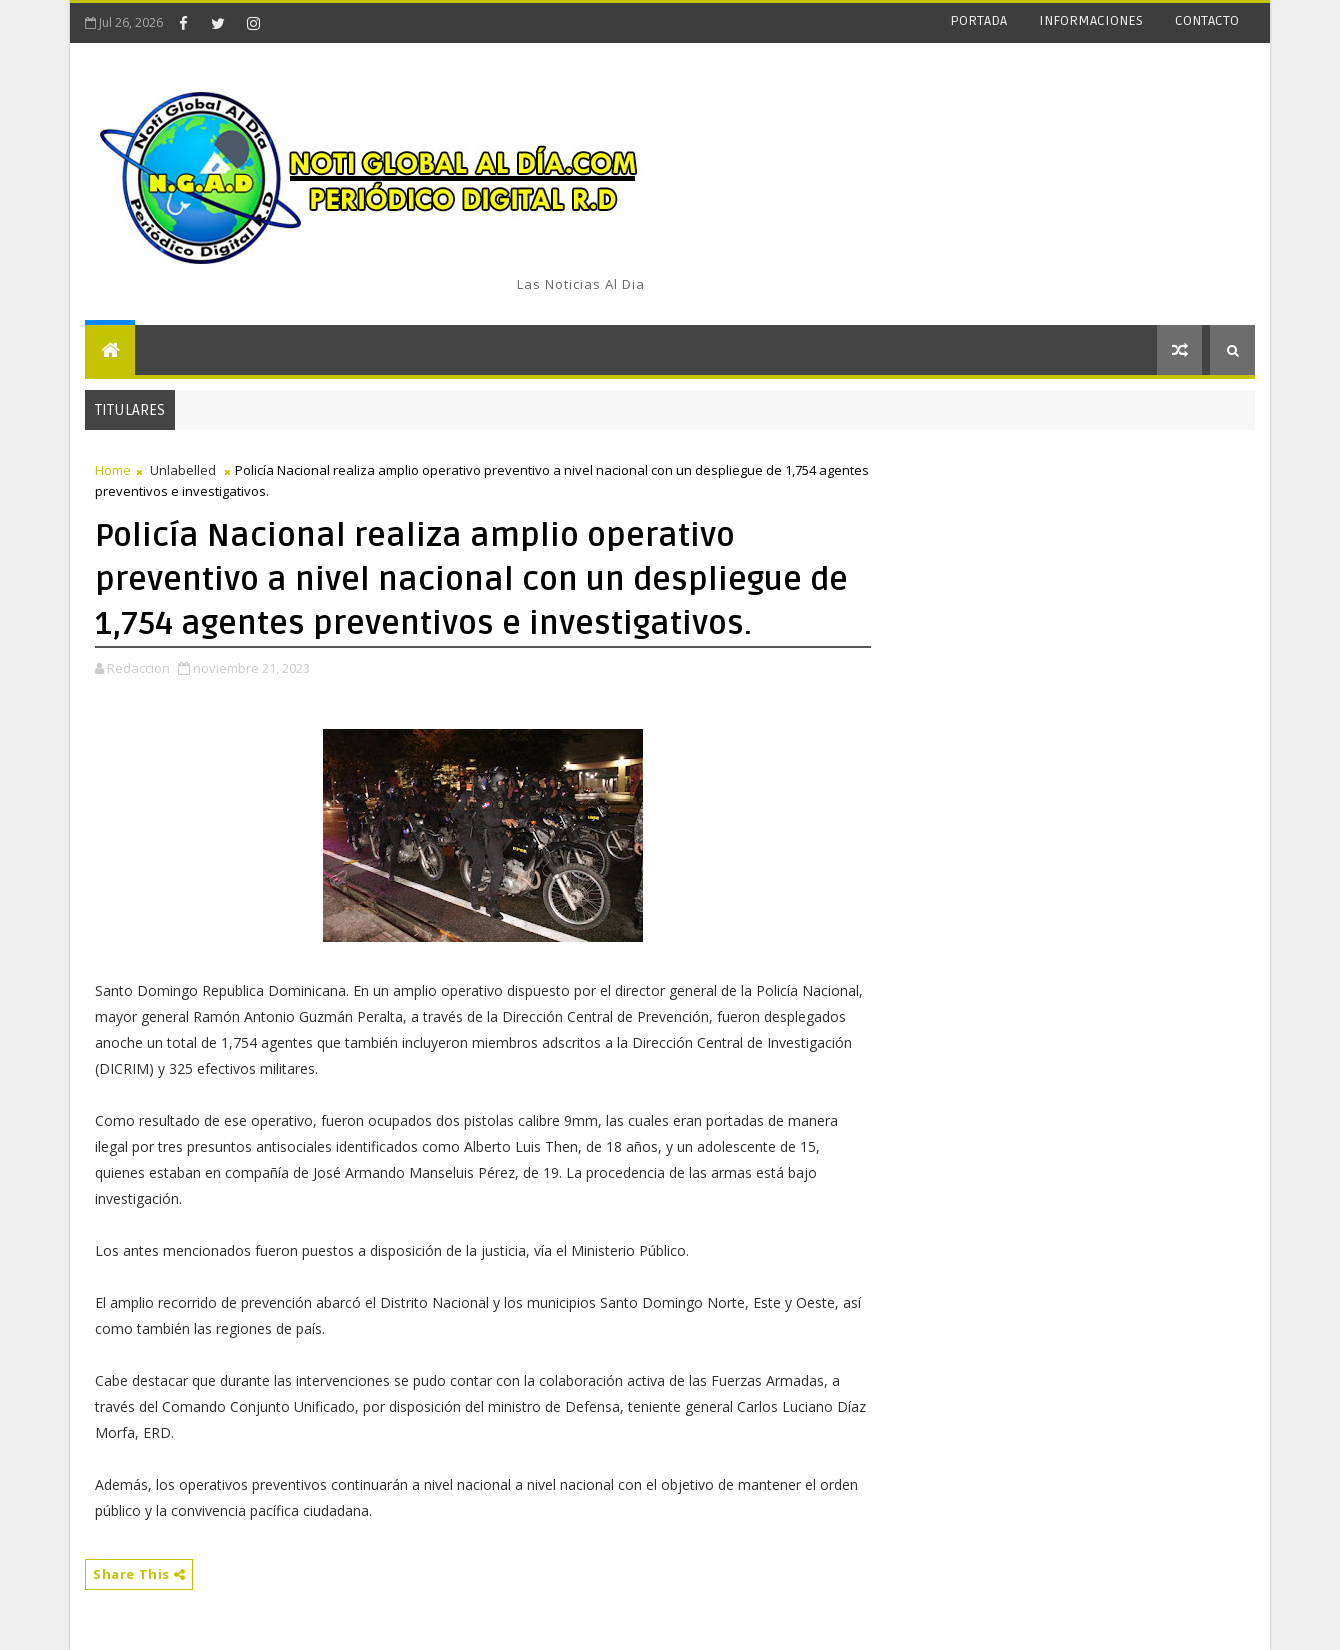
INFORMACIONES (1091, 20)
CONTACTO (1207, 20)
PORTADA (978, 20)
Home (113, 470)
